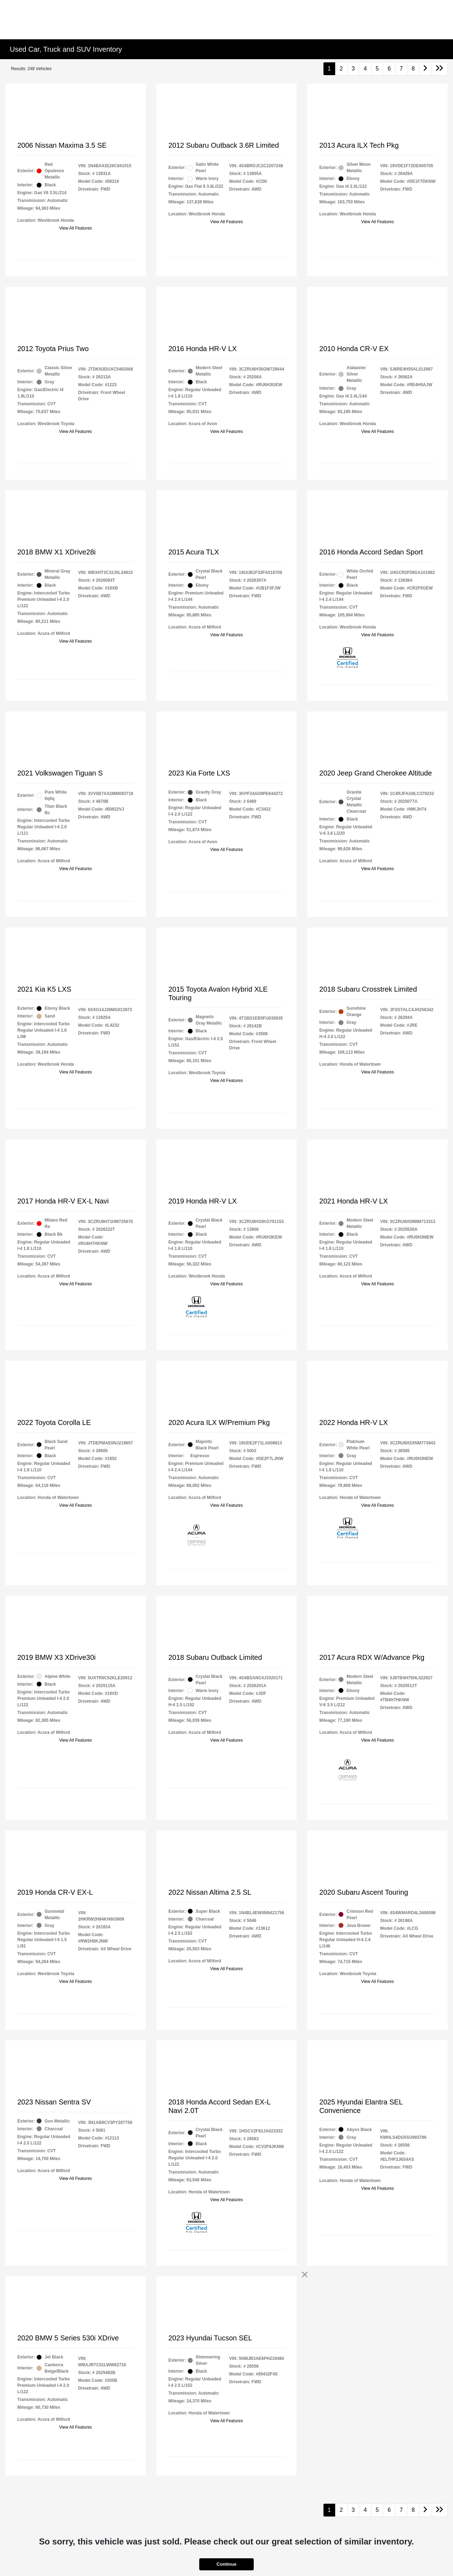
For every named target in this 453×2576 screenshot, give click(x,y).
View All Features (75, 228)
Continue (226, 2564)
